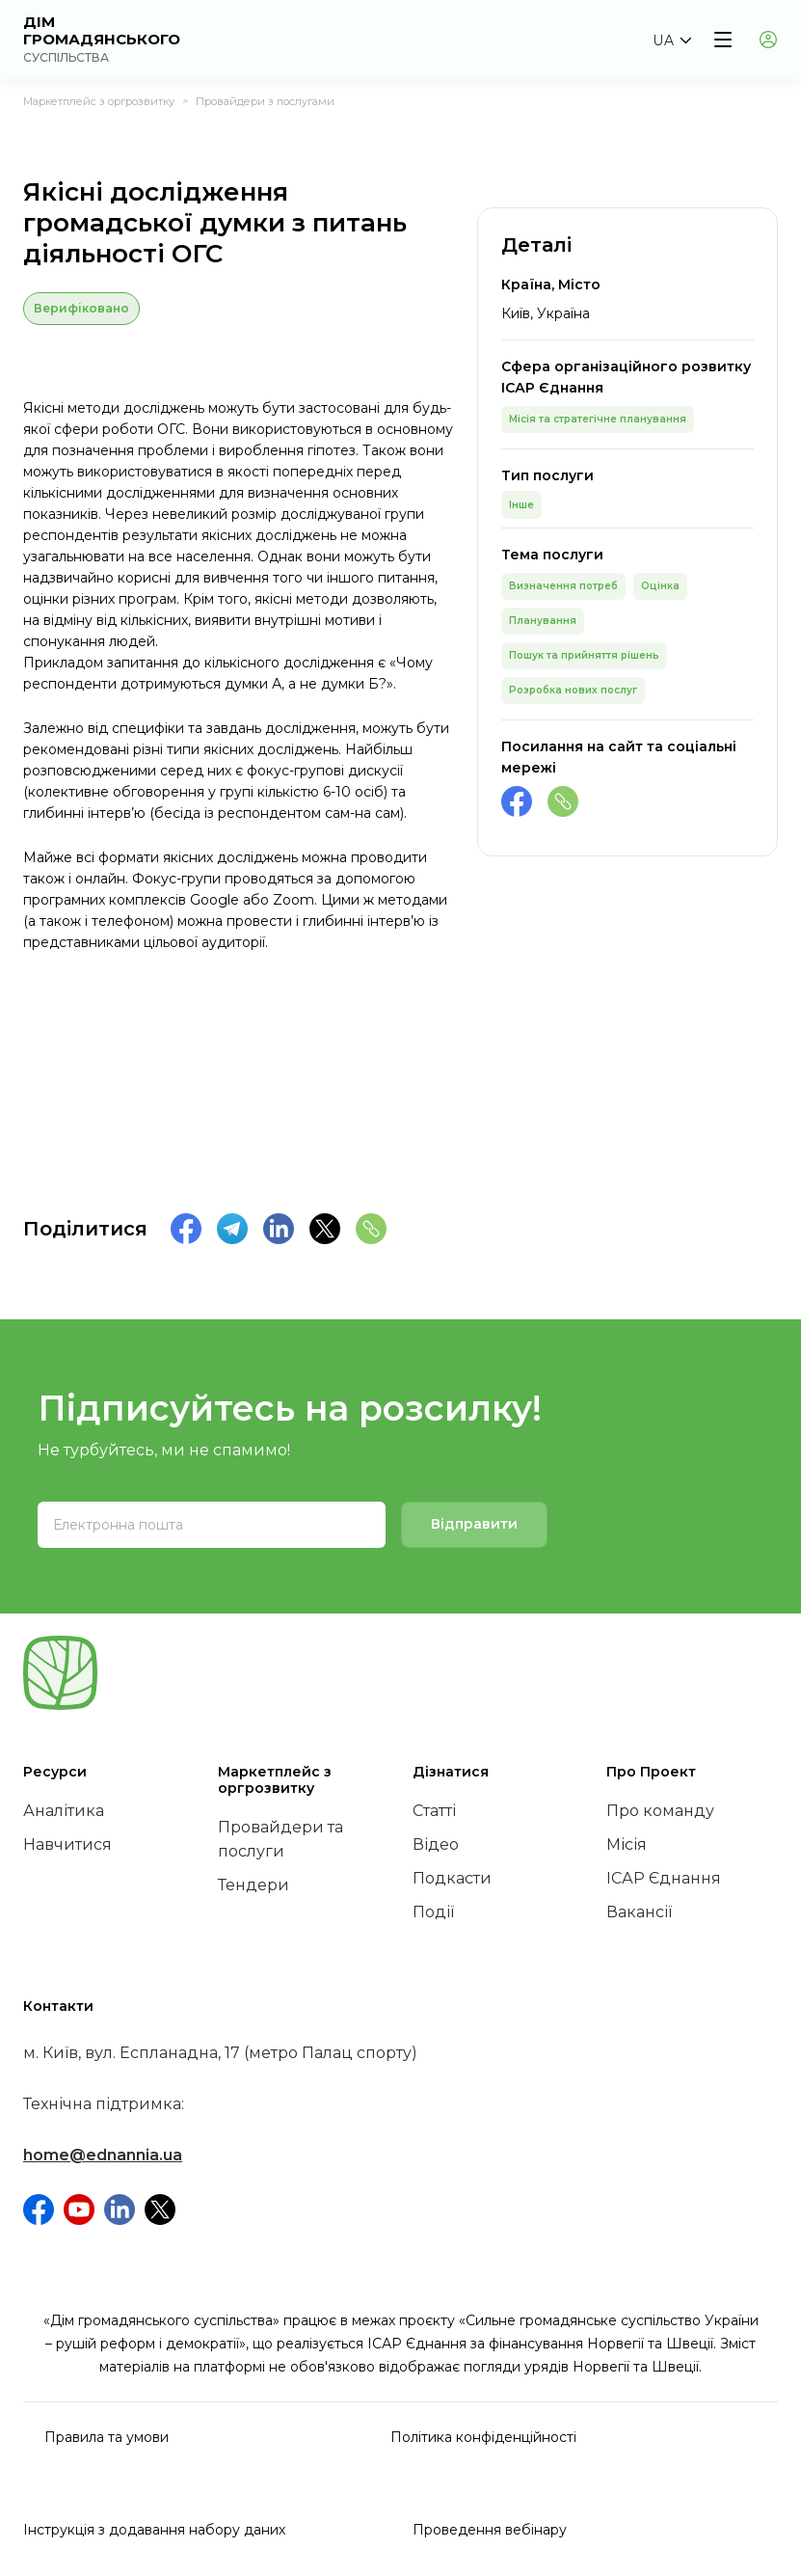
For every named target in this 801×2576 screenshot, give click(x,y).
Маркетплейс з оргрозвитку (98, 101)
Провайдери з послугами (265, 101)
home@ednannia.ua (102, 2155)
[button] (671, 40)
